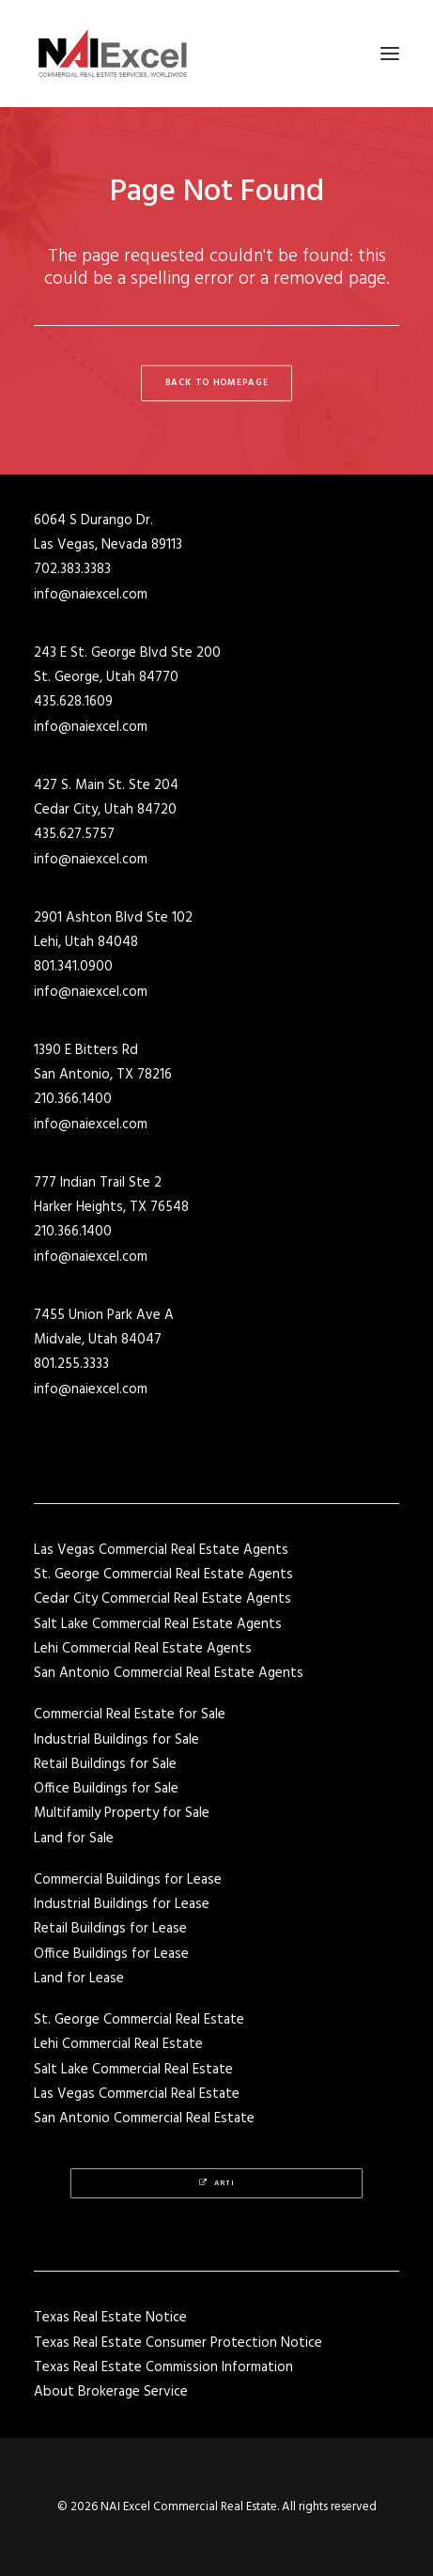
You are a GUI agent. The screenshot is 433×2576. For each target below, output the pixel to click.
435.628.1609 (73, 702)
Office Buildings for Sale (106, 1788)
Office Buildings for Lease (111, 1954)
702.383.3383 (72, 569)
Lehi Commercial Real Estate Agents (143, 1648)
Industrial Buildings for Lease (121, 1904)
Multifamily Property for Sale (121, 1813)
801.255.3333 (71, 1364)
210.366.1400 (73, 1099)
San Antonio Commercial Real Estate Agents (168, 1673)
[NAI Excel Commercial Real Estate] (113, 53)
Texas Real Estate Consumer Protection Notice (178, 2343)
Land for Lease (79, 1978)
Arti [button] (217, 2184)
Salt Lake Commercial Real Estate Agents (158, 1624)
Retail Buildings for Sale (105, 1764)
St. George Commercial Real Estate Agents (163, 1574)
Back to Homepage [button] (217, 383)
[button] (390, 53)
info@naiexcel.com (90, 594)
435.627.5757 (74, 834)
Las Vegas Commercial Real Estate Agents (161, 1550)
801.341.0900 (73, 966)
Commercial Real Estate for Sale (129, 1714)
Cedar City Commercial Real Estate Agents (162, 1599)
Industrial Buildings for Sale (116, 1740)
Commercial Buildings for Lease (128, 1880)
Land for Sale (74, 1838)
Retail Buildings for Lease (110, 1928)
